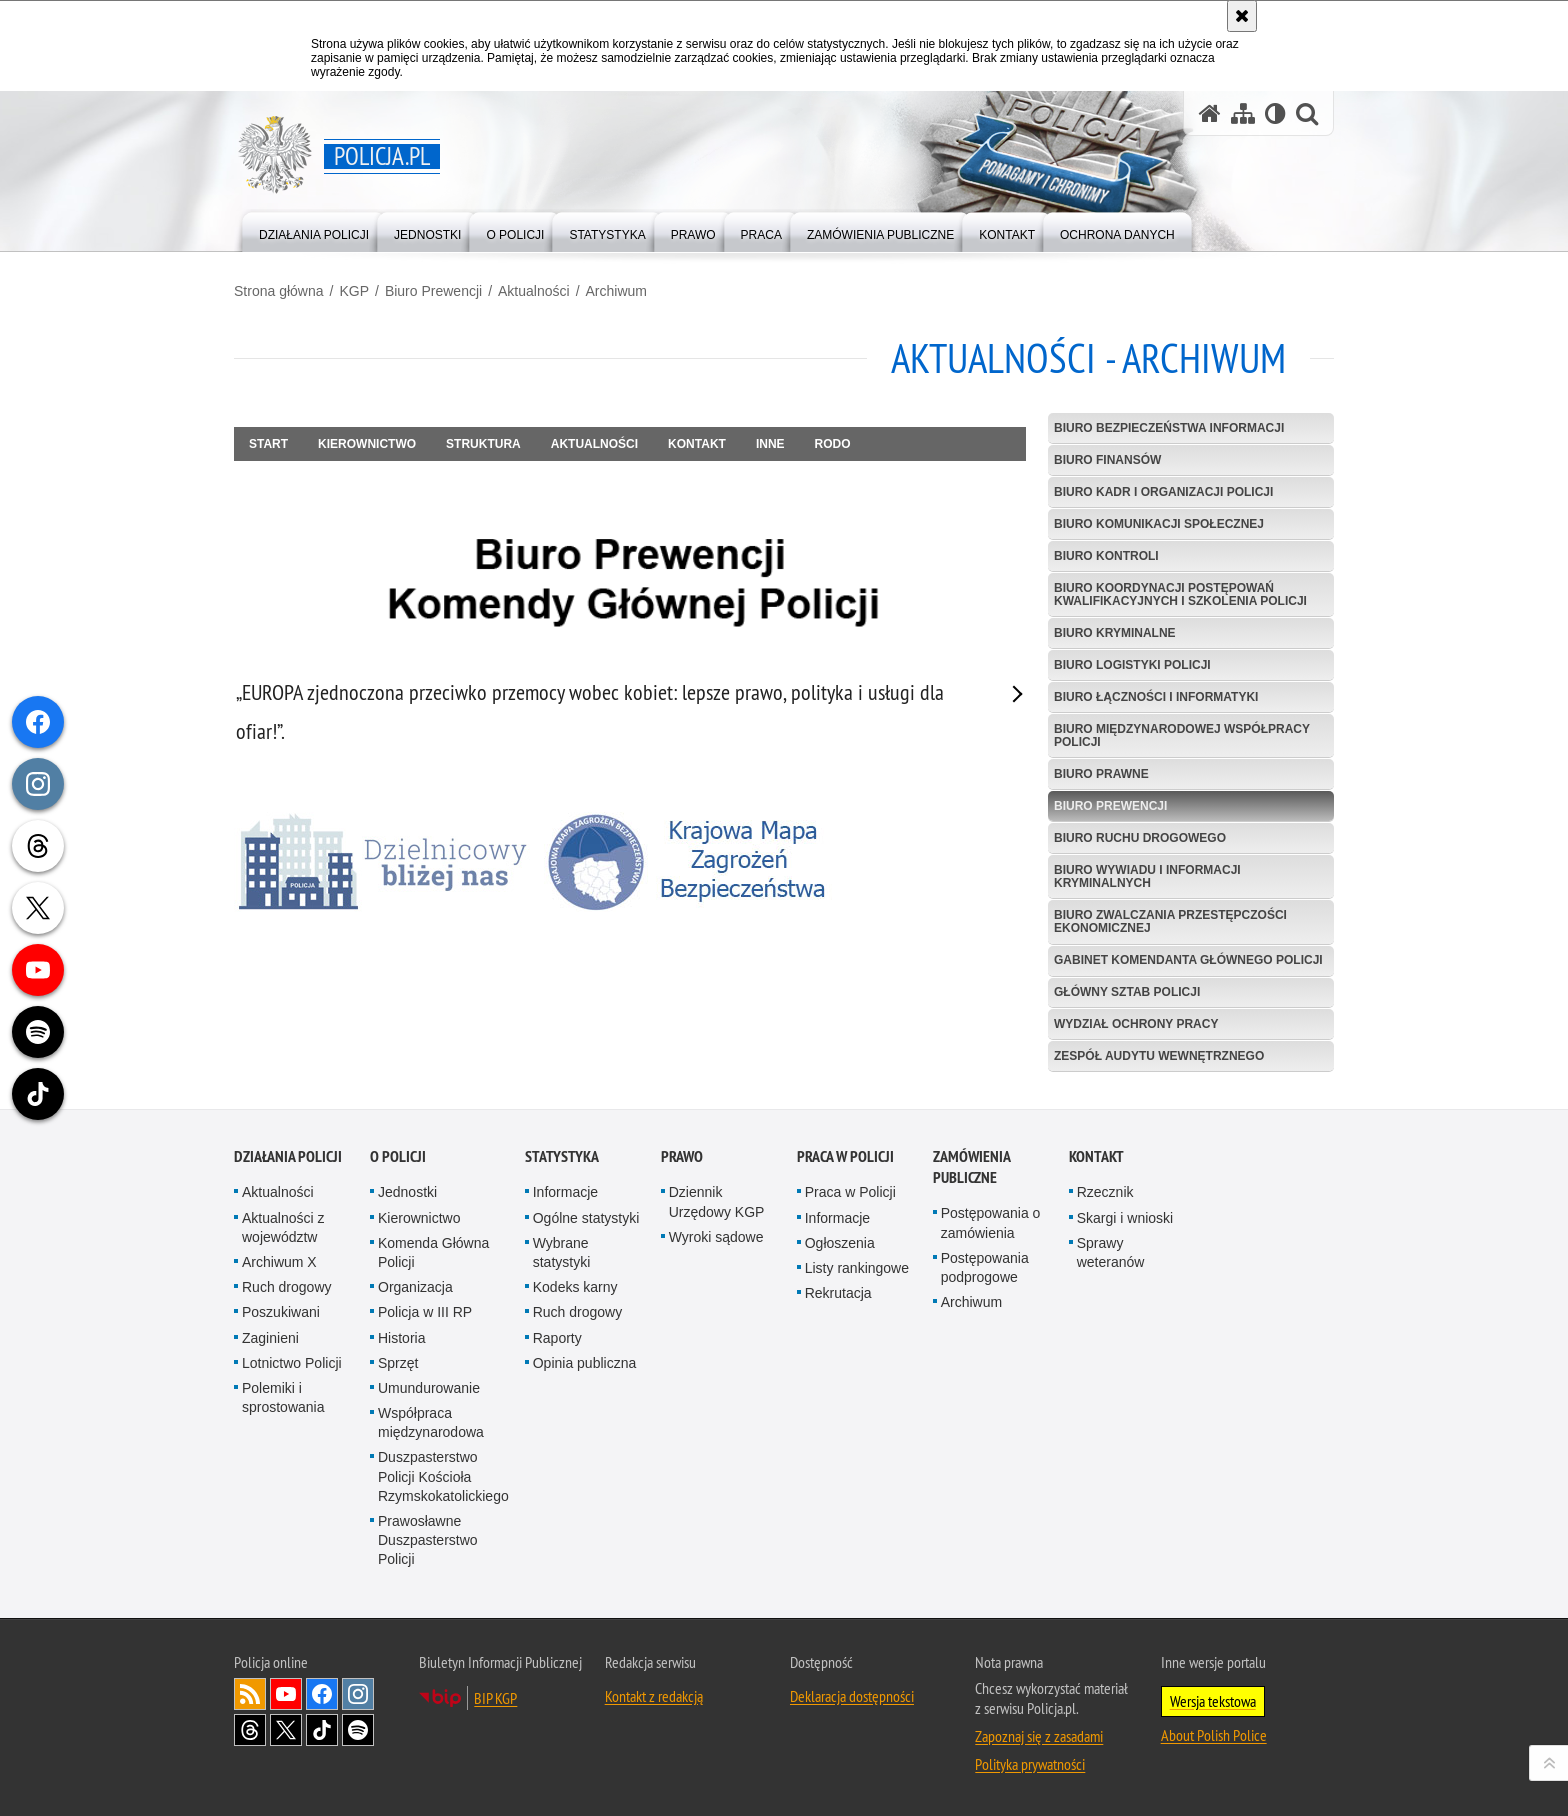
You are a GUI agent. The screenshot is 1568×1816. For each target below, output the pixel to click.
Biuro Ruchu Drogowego (1140, 838)
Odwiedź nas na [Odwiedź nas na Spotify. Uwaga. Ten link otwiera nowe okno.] (358, 1730)
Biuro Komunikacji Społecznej (1159, 524)
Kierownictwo (367, 444)
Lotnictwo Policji (292, 1363)
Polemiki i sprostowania (283, 1397)
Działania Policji (288, 1156)
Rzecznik (1105, 1192)
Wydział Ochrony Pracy (1136, 1024)
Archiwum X (279, 1262)
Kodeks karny (575, 1287)
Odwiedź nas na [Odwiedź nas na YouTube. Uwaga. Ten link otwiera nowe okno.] (286, 1694)
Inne (770, 444)
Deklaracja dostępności (852, 1696)
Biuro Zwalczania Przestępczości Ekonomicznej (1170, 921)
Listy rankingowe (857, 1268)
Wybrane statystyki (562, 1252)
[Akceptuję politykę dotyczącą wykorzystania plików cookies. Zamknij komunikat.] (1242, 16)
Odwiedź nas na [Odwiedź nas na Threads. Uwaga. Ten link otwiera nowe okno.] (250, 1730)
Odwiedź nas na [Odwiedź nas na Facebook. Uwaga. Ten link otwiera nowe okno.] (322, 1694)
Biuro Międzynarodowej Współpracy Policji (1182, 735)
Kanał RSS (250, 1694)
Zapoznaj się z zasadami (1039, 1736)
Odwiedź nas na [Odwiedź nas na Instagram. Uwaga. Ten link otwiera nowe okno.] (358, 1694)
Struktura (483, 444)
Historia (401, 1338)
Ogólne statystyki (586, 1218)
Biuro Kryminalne (1115, 633)
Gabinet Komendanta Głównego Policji (1188, 960)
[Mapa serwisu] (1243, 113)
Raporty (557, 1338)
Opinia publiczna (585, 1363)
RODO (833, 444)
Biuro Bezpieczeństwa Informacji (1169, 428)
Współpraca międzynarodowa (431, 1422)
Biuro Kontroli (1106, 556)
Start (268, 444)
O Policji (398, 1156)
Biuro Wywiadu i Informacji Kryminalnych (1147, 876)
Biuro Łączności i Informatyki (1156, 697)
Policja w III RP (425, 1312)
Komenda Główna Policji (433, 1252)
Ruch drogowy (287, 1287)
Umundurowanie (429, 1388)
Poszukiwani (281, 1312)
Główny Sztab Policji (1127, 992)
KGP (354, 291)
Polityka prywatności (1030, 1764)
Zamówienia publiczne (971, 1167)
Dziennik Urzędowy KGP (717, 1201)
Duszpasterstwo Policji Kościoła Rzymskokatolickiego (443, 1476)
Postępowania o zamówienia (991, 1222)
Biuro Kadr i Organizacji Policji (1163, 492)
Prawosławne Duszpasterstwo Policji (428, 1540)
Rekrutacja (838, 1293)
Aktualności (534, 291)
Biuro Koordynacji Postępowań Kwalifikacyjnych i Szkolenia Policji (1180, 594)
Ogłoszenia (840, 1243)
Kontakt (697, 444)
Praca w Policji (845, 1156)
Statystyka (562, 1156)
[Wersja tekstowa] (1275, 113)
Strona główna (279, 291)
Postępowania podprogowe (985, 1267)
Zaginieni (270, 1338)
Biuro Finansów (1107, 460)
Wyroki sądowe (716, 1237)
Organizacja (415, 1287)
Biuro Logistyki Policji (1132, 665)
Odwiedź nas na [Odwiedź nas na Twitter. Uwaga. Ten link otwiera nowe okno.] (286, 1730)
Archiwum (616, 291)
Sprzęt (398, 1363)
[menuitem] (314, 230)
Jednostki (407, 1192)
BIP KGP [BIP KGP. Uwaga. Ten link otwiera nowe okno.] (495, 1698)
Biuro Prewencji (433, 291)
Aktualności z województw (283, 1227)
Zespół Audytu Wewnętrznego (1159, 1056)
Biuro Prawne (1101, 774)
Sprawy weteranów (1111, 1252)
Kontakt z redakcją (654, 1696)
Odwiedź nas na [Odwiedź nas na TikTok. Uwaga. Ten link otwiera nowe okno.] (322, 1730)
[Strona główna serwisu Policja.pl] (1210, 113)
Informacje (565, 1192)
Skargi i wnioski (1125, 1218)
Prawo (682, 1156)
